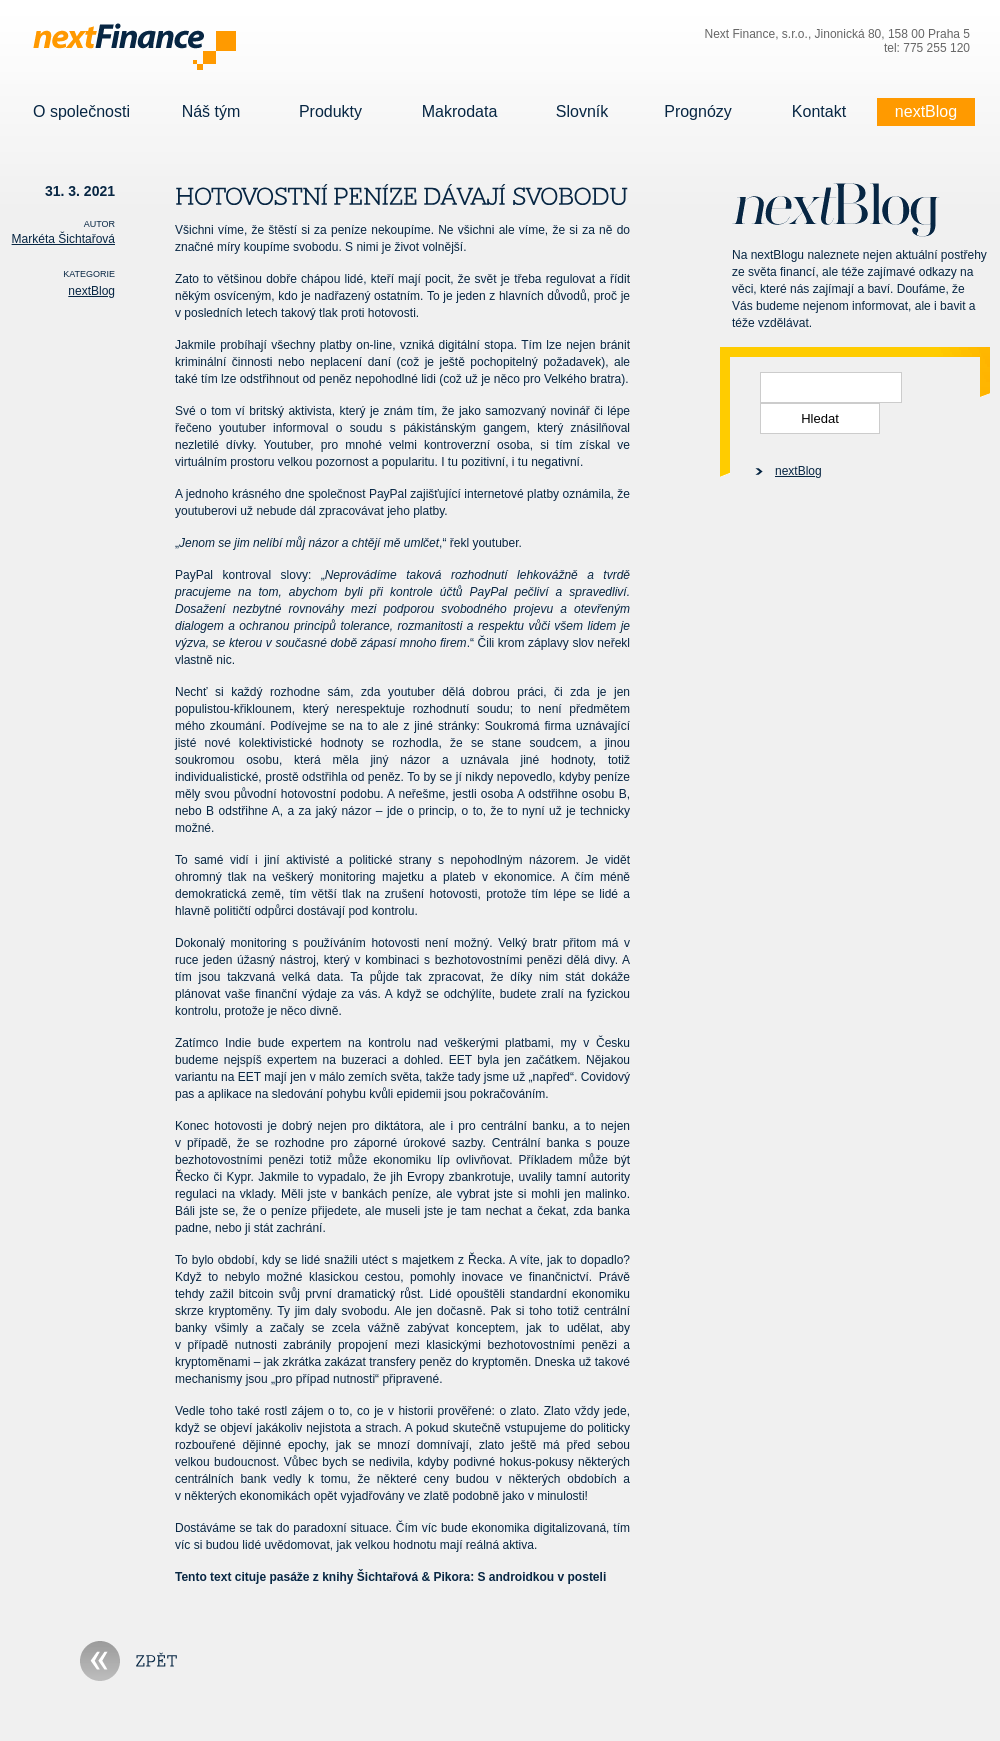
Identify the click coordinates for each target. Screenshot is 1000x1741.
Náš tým (211, 112)
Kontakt (819, 112)
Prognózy (698, 112)
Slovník (582, 112)
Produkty (330, 112)
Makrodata (459, 112)
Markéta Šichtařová (63, 239)
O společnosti (81, 112)
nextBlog (926, 112)
